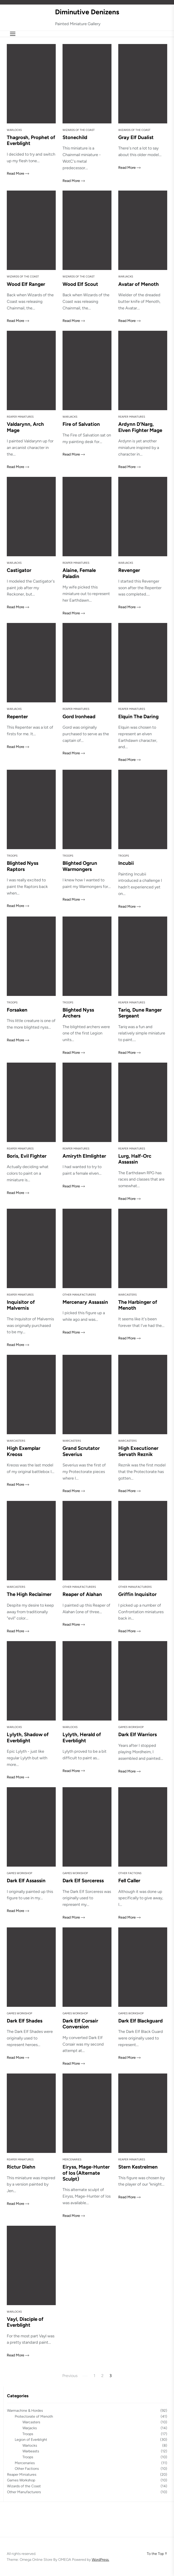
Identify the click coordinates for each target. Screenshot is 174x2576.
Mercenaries (72, 2159)
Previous (69, 2375)
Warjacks (125, 276)
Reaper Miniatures (20, 416)
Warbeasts (30, 2451)
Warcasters (127, 1294)
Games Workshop (131, 1727)
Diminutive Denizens (87, 12)
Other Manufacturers (79, 1294)
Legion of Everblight (31, 2439)
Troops (12, 855)
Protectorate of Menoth (34, 2416)
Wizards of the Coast (79, 130)
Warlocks (14, 130)
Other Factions (129, 1873)
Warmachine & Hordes (25, 2410)
